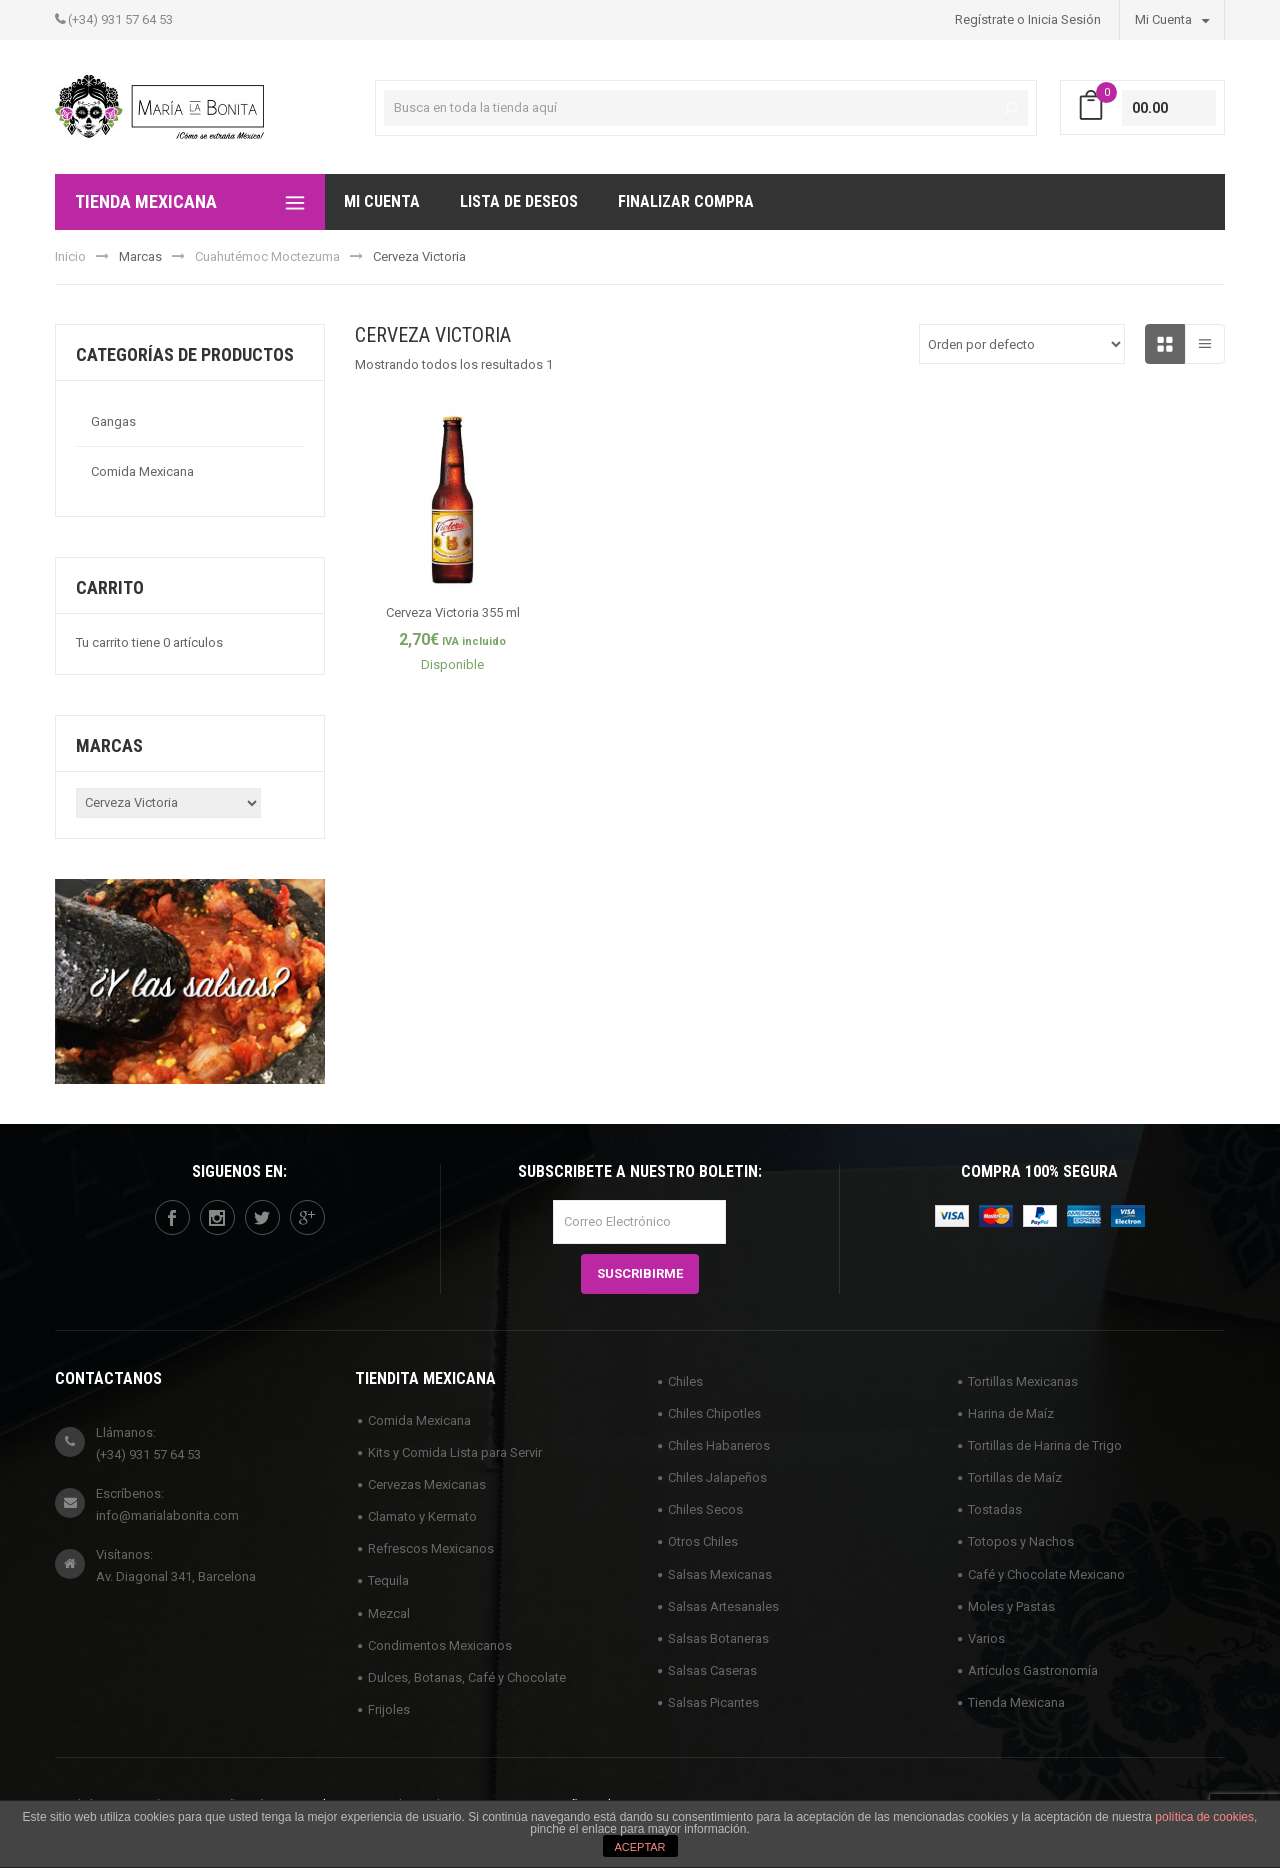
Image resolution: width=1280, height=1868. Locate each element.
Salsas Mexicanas (720, 1574)
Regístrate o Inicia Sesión (1028, 19)
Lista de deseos (519, 201)
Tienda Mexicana (1016, 1702)
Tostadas (995, 1509)
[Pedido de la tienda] (1022, 344)
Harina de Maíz (1011, 1413)
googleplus (307, 1218)
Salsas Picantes (713, 1702)
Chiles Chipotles (714, 1413)
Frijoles (389, 1709)
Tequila (388, 1580)
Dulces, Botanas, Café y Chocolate (467, 1677)
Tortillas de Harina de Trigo (1045, 1445)
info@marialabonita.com (167, 1515)
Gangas (113, 421)
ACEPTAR (639, 1847)
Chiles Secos (705, 1509)
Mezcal (389, 1613)
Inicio (70, 256)
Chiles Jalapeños (717, 1477)
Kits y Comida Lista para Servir (455, 1452)
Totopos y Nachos (1021, 1541)
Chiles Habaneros (719, 1445)
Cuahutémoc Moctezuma (267, 256)
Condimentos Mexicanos (440, 1645)
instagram (217, 1218)
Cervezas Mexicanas (427, 1484)
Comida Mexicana (142, 471)
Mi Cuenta (1172, 19)
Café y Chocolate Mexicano (1046, 1574)
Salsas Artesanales (723, 1606)
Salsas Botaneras (718, 1638)
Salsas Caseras (712, 1670)
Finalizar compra (686, 201)
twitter (262, 1218)
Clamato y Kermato (422, 1516)
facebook (172, 1218)
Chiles (685, 1381)
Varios (986, 1638)
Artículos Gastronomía (1033, 1670)
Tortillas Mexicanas (1023, 1381)
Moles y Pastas (1011, 1606)
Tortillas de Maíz (1015, 1477)
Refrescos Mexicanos (431, 1548)
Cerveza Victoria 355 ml (453, 612)
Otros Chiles (703, 1541)
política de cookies (1204, 1817)
